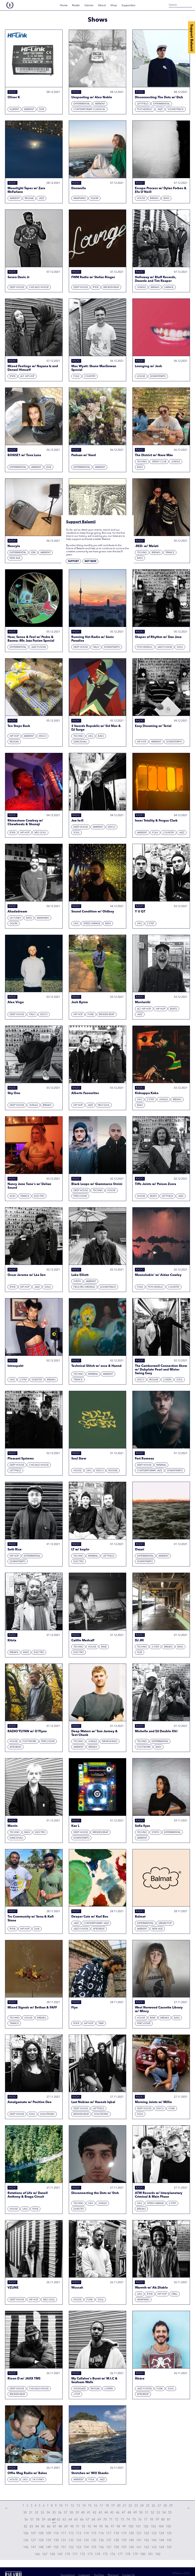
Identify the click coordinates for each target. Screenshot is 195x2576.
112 (71, 2533)
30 (25, 2512)
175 (105, 2554)
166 (37, 2554)
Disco (42, 736)
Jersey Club (159, 462)
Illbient (14, 109)
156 (101, 2547)
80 (163, 2519)
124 (161, 2533)
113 (78, 2533)
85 (43, 2526)
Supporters (128, 5)
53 (158, 2512)
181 (150, 2554)
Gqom (94, 198)
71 (110, 2519)
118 (116, 2533)
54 (164, 2512)
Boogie (113, 1471)
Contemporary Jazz (149, 1471)
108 (40, 2533)
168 (52, 2554)
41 (88, 2512)
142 (146, 2540)
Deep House (17, 287)
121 (138, 2533)
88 (60, 2526)
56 (26, 2519)
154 (86, 2547)
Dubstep (37, 1380)
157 (108, 2547)
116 (101, 2533)
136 (101, 2540)
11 (66, 2505)
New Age (15, 558)
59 (43, 2519)
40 (83, 2512)
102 (145, 2526)
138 (116, 2540)
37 (65, 2512)
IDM (33, 552)
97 (112, 2526)
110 (56, 2533)
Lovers (167, 1380)
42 (94, 2512)
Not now (90, 561)
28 (165, 2505)
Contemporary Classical (89, 109)
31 (30, 2512)
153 (78, 2547)
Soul (180, 647)
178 (127, 2554)
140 (131, 2540)
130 (56, 2540)
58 (37, 2519)
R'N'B (96, 287)
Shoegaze (79, 2389)
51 (146, 2512)
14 (84, 2505)
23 (136, 2505)
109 (48, 2533)
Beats (173, 1009)
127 (33, 2540)
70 (105, 2519)
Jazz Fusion (38, 647)
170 (67, 2554)
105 (168, 2526)
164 (161, 2547)
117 (108, 2533)
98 (118, 2526)
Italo (96, 647)
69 (99, 2519)
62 (58, 2519)
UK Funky (15, 918)
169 (59, 2554)
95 (101, 2526)
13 (78, 2505)
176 (112, 2554)
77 (145, 2519)
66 (81, 2519)
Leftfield (142, 104)
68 (93, 2519)
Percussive (80, 1196)
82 (25, 2526)
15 (89, 2505)
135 (93, 2540)
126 (25, 2540)
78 (151, 2519)
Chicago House (39, 287)
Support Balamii (191, 37)
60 (49, 2519)
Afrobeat (15, 1747)
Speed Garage (91, 924)
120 (131, 2533)
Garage (169, 287)
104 (160, 2526)
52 (152, 2512)
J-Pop (76, 2394)
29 (171, 2505)
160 (131, 2547)
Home (63, 5)
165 (169, 2547)
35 (54, 2512)
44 (106, 2512)
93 (89, 2526)
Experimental (81, 104)
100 (130, 2526)
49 (135, 2512)
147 (33, 2547)
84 (37, 2526)
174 (97, 2554)
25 (147, 2505)
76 (139, 2519)
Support (73, 561)
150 (56, 2547)
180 (142, 2554)
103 (153, 2526)
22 (130, 2505)
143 (154, 2540)
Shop (113, 5)
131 (63, 2540)
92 (83, 2526)
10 (60, 2505)
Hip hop (14, 736)
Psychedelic (144, 109)
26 (153, 2505)
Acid (12, 1196)
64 (70, 2519)
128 (40, 2540)
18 (107, 2505)
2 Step (150, 924)
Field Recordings (84, 1287)
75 (134, 2519)
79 (157, 2519)
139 (123, 2540)
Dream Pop (165, 1923)
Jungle (141, 287)
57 (32, 2519)
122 (146, 2533)
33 (42, 2512)
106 (25, 2533)
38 (71, 2512)
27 (159, 2505)
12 (72, 2505)
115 (93, 2533)
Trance (169, 552)
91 (77, 2526)
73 (122, 2519)
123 (154, 2533)
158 (116, 2547)
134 (86, 2540)
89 (66, 2526)
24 (142, 2505)
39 (77, 2512)
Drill (175, 2294)
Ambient (29, 109)
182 (157, 2554)
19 (113, 2505)
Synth (77, 1281)
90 (72, 2526)
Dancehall (80, 742)
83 (31, 2526)
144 (161, 2540)
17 (101, 2505)
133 (78, 2540)
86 (48, 2526)
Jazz (160, 109)
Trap (101, 2023)
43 (100, 2512)
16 (95, 2505)
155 (93, 2547)
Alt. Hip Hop (27, 376)
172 (82, 2554)
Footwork (29, 1741)
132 (71, 2540)
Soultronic (47, 2114)
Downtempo (158, 376)
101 (138, 2526)
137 (108, 2540)
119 (123, 2533)
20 (118, 2505)
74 (128, 2519)
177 (120, 2554)
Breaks (154, 198)
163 (154, 2547)
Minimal (93, 1374)
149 (48, 2547)
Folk (76, 376)
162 (146, 2547)
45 (112, 2512)
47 (123, 2512)
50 (141, 2512)
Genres (88, 5)
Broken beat (111, 287)
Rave (104, 1647)
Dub (41, 109)
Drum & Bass (109, 1741)
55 (170, 2512)
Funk (91, 1014)
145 (169, 2540)
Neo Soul (40, 833)
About (102, 5)
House (141, 198)
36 (59, 2512)
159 (123, 2547)
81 (168, 2519)
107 (33, 2533)
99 (124, 2526)
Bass (166, 198)
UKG (90, 736)
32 (36, 2512)
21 (124, 2505)
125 (169, 2533)
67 (87, 2519)
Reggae (29, 198)
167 (44, 2554)
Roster (76, 5)
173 (90, 2554)
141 (138, 2540)
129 (48, 2540)
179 (135, 2554)
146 (25, 2547)
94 (95, 2526)
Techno (142, 462)
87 (54, 2526)
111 (63, 2533)
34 (48, 2512)
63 (64, 2519)
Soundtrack (176, 109)
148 (40, 2547)
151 (63, 2547)
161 (138, 2547)
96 (106, 2526)
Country (89, 376)
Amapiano (79, 198)
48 (129, 2512)
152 (71, 2547)
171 (74, 2554)
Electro (39, 1196)
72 (116, 2519)
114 (86, 2533)
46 (117, 2512)
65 (76, 2519)
